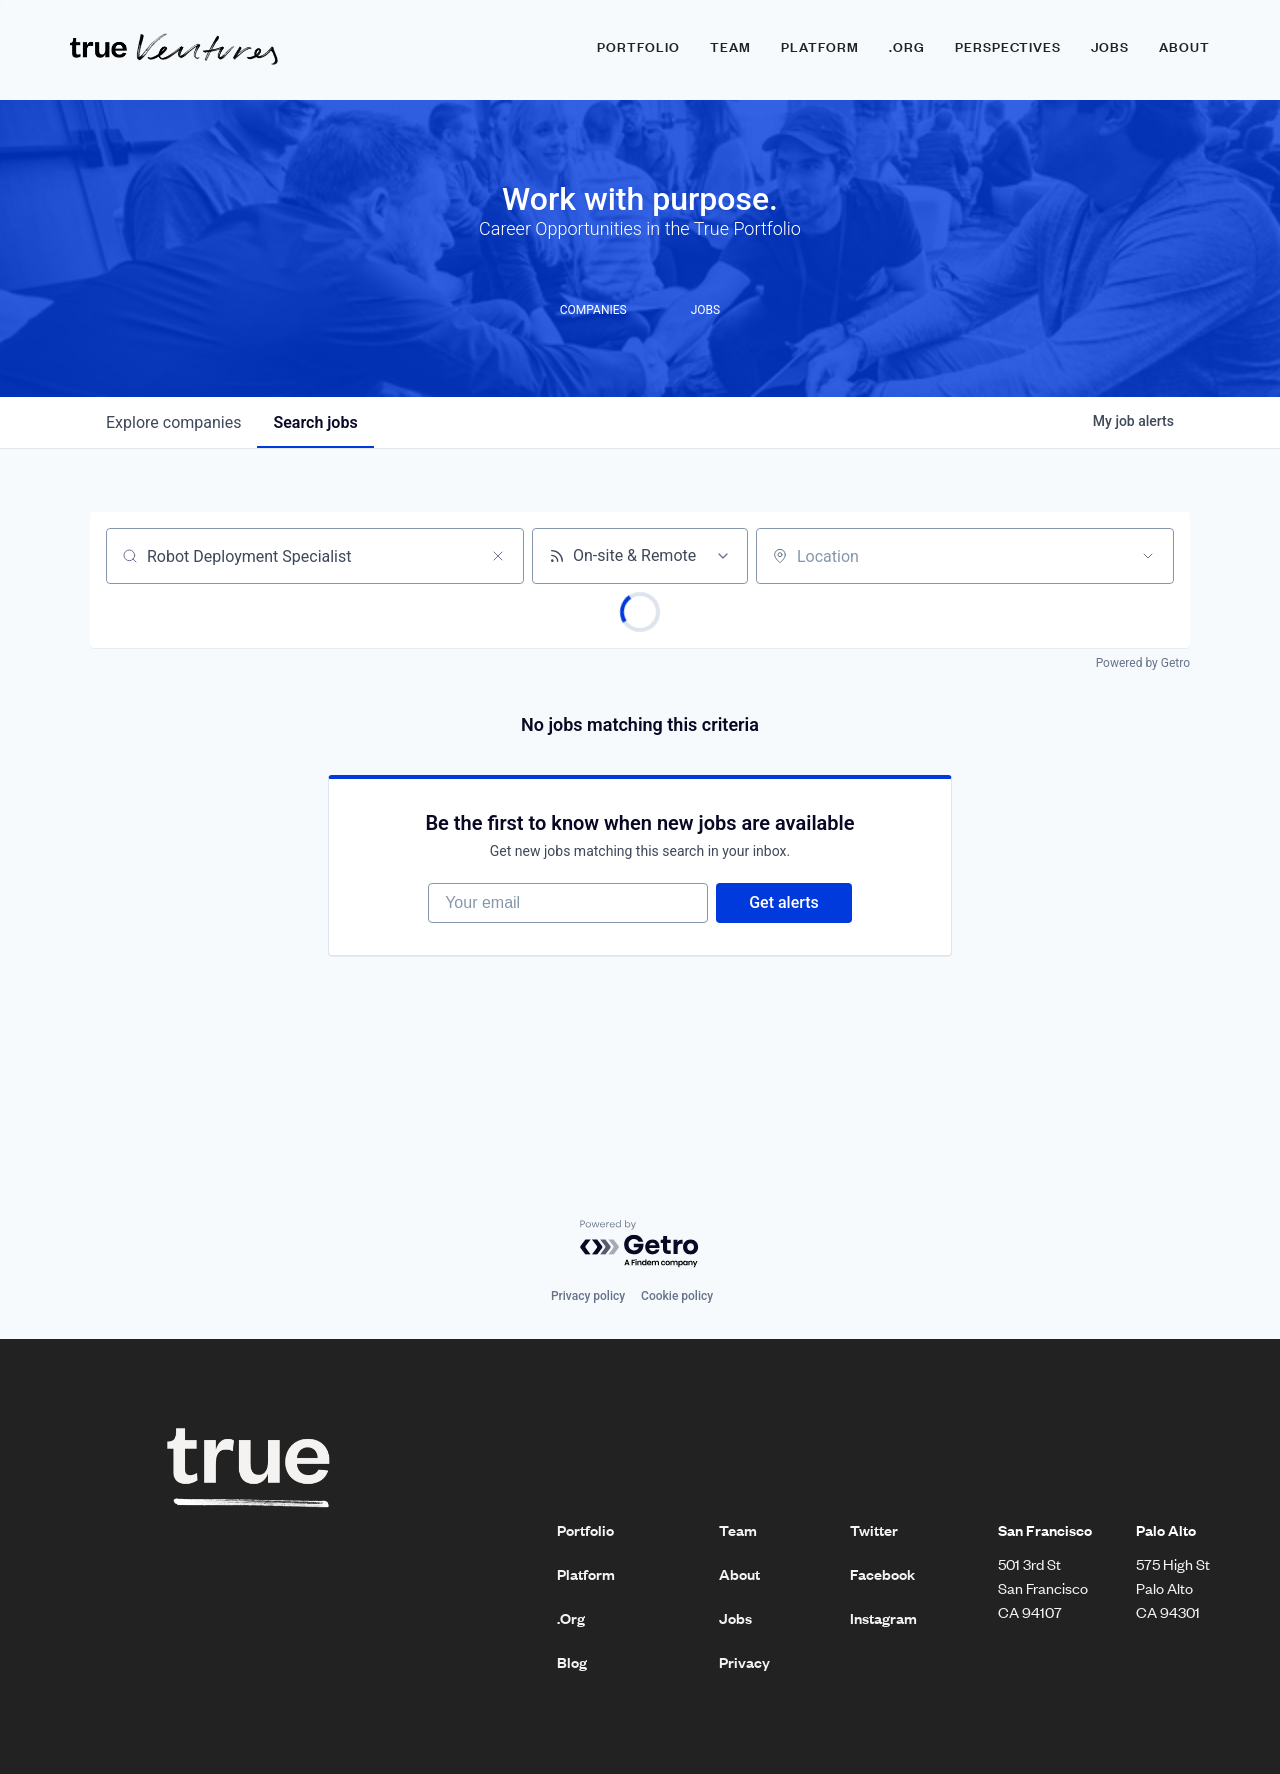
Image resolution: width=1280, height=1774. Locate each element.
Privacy (744, 1662)
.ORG (907, 47)
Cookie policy (677, 1296)
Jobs (1110, 47)
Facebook (882, 1574)
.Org (571, 1618)
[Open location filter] (1148, 556)
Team (730, 47)
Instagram (883, 1618)
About (1184, 47)
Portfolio (638, 47)
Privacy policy (588, 1296)
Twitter (874, 1530)
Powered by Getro (1143, 663)
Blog (572, 1662)
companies (173, 422)
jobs (315, 422)
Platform (820, 47)
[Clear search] (498, 556)
